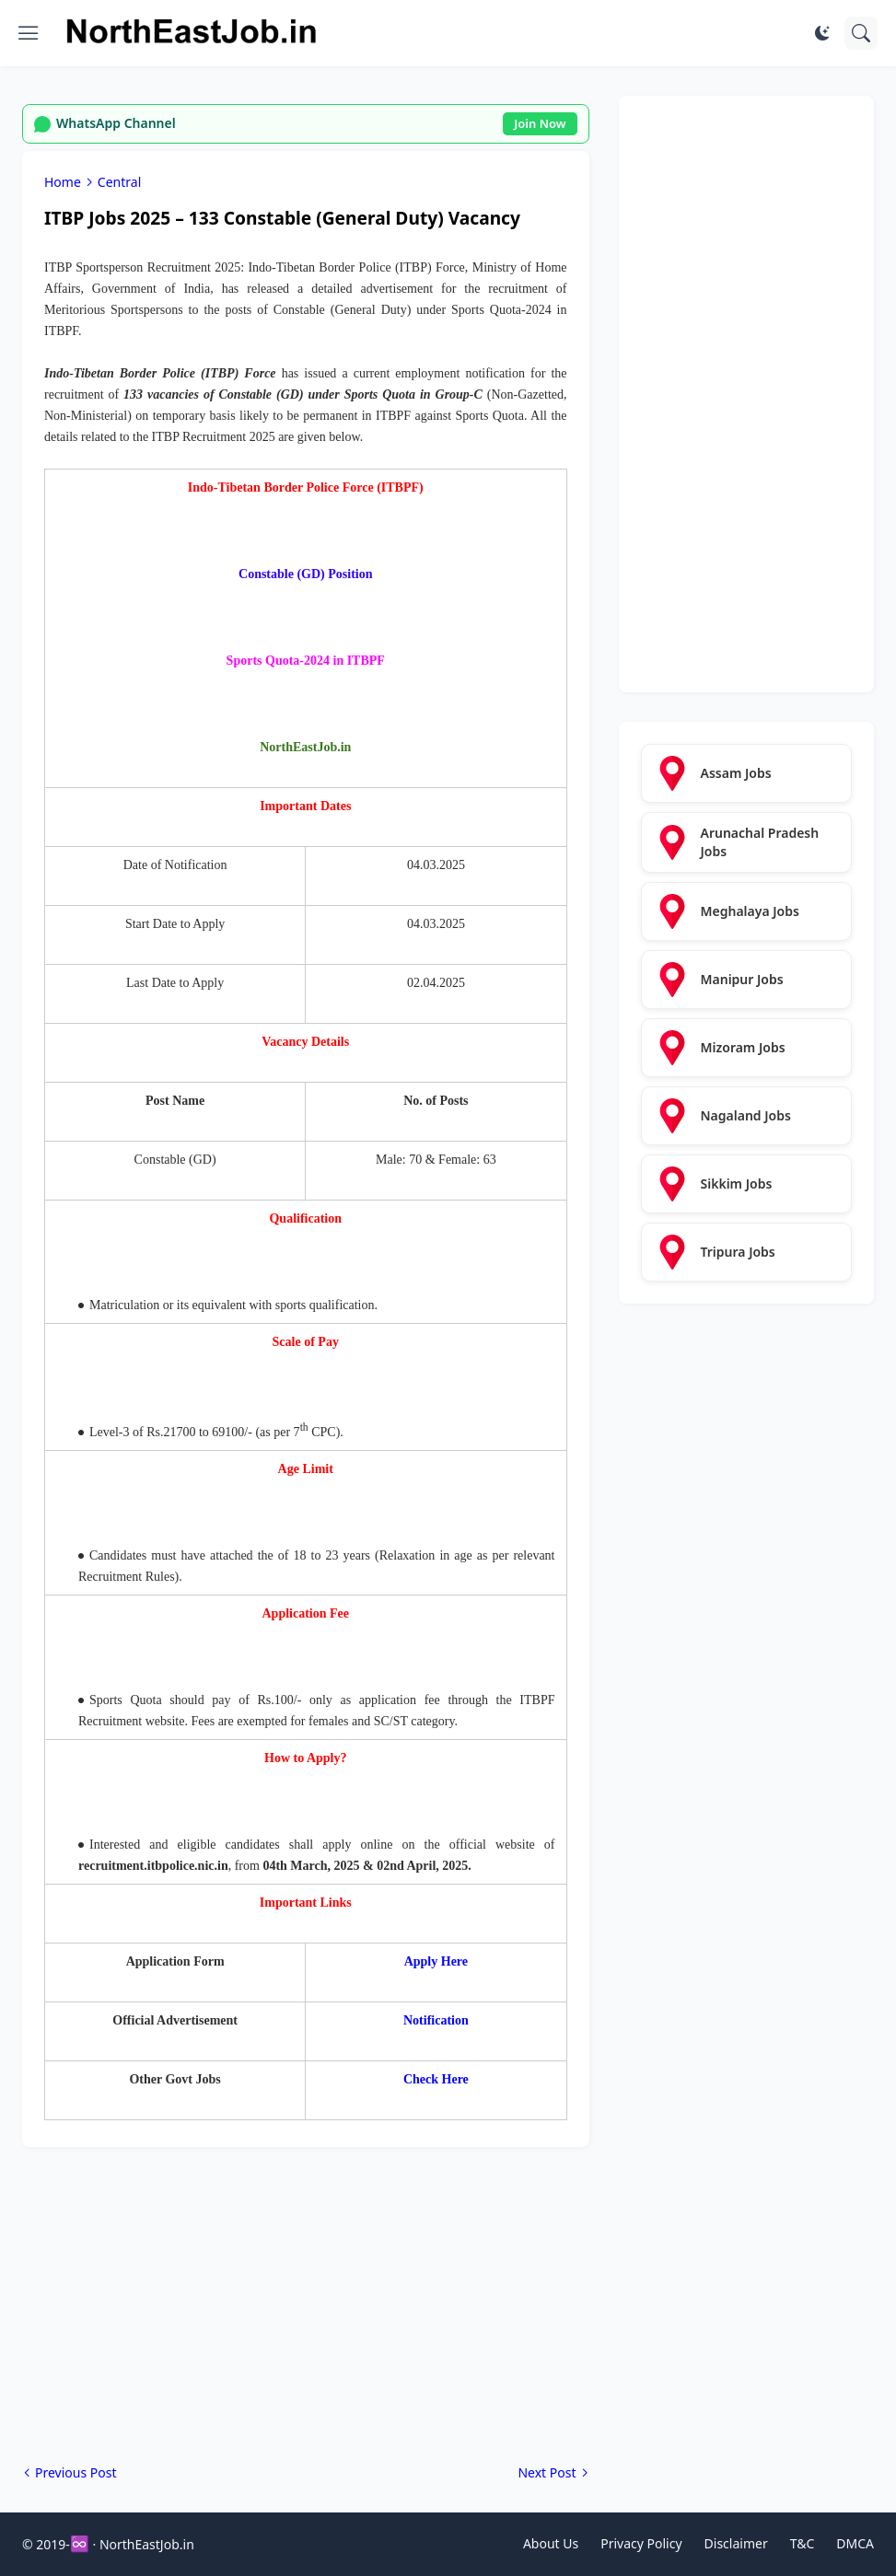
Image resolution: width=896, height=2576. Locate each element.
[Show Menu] (28, 33)
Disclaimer (736, 2543)
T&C (802, 2543)
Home (62, 182)
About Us (550, 2543)
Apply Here (436, 1961)
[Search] (861, 33)
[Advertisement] (305, 2305)
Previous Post (75, 2472)
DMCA (855, 2543)
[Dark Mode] (822, 33)
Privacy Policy (640, 2543)
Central (119, 182)
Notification (436, 2020)
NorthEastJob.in (146, 2544)
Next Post (547, 2472)
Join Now (539, 123)
